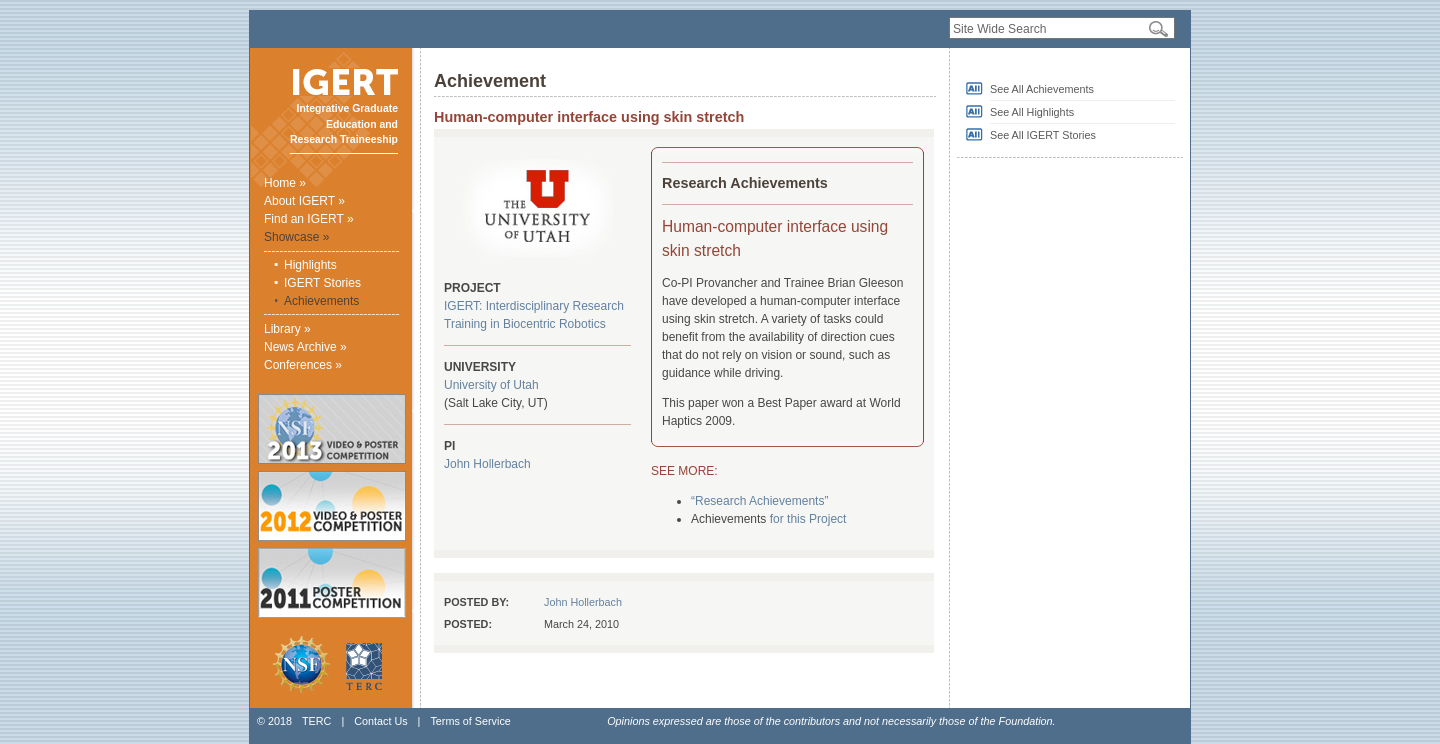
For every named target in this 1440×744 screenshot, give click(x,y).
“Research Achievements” (759, 501)
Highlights (310, 265)
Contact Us (380, 721)
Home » (285, 183)
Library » (287, 329)
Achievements (321, 301)
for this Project (808, 519)
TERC (316, 721)
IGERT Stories (322, 283)
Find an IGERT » (309, 219)
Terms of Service (470, 721)
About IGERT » (304, 201)
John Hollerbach (487, 464)
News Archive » (305, 347)
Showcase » (296, 237)
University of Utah (491, 385)
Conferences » (303, 365)
